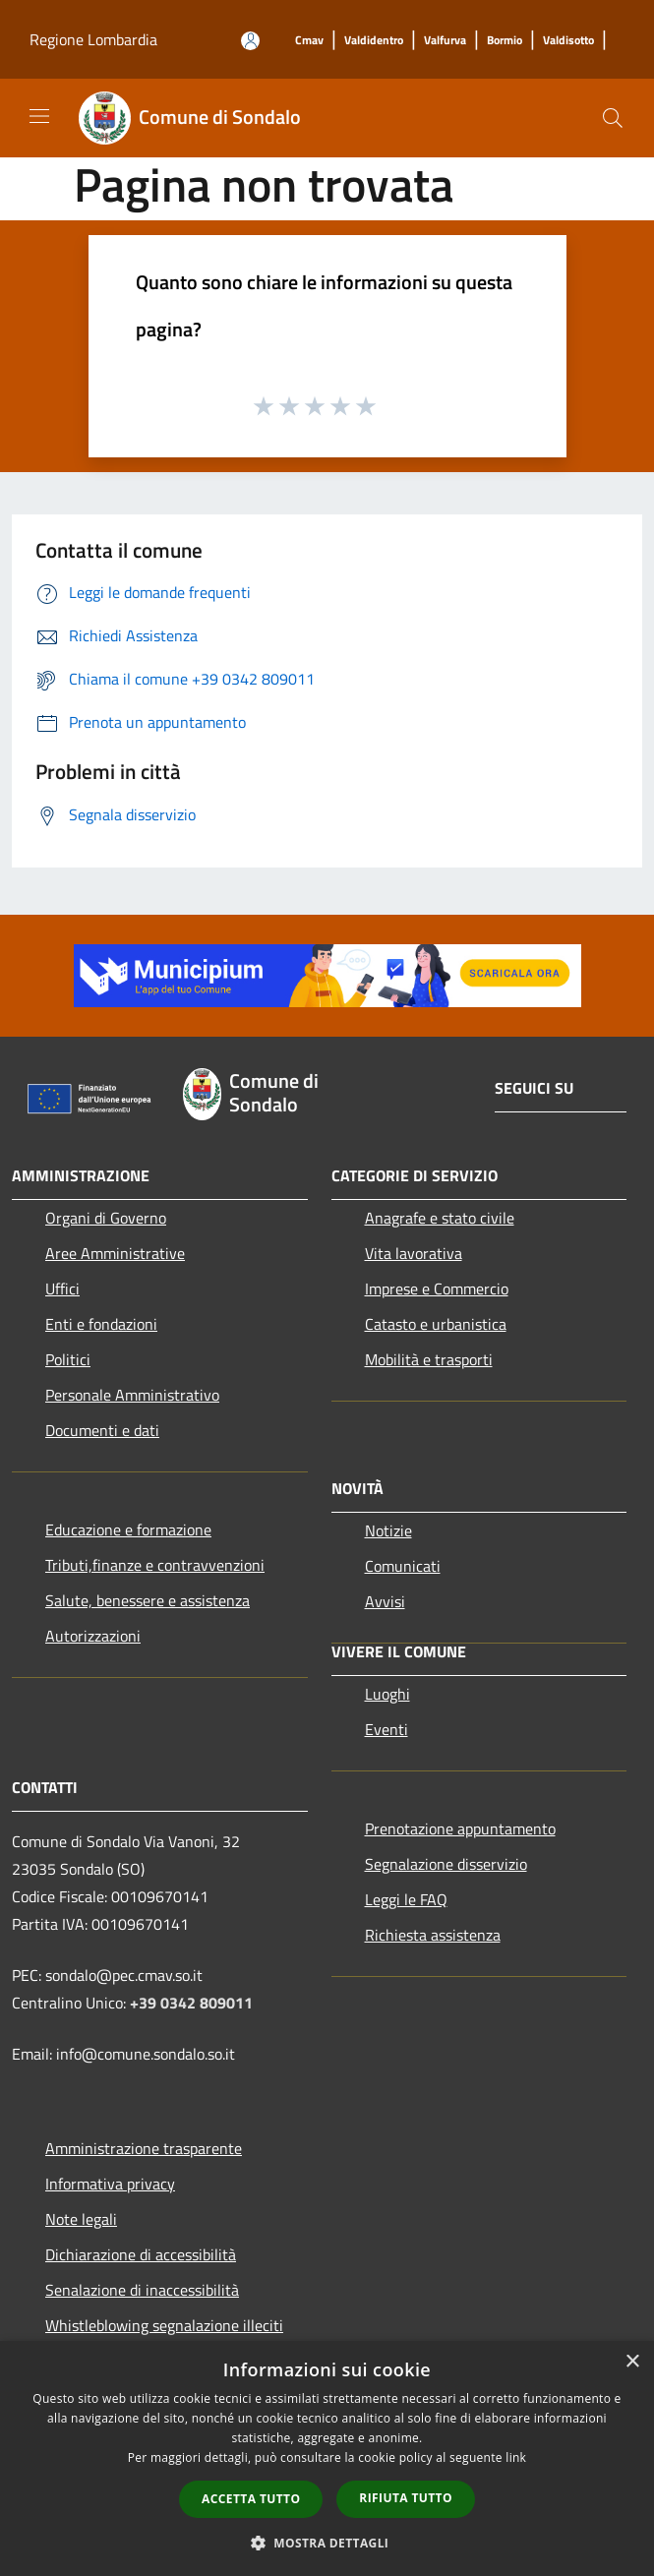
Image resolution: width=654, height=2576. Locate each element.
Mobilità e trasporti (429, 1359)
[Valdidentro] (373, 40)
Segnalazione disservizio (446, 1864)
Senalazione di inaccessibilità (142, 2290)
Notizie (388, 1530)
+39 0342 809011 (191, 2002)
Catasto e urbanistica (435, 1324)
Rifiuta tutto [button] (405, 2497)
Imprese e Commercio (436, 1288)
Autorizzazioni (93, 1635)
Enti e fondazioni (101, 1324)
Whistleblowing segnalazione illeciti (164, 2325)
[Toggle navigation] (39, 116)
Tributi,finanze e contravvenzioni (155, 1565)
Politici (67, 1359)
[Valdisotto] (568, 40)
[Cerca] (612, 118)
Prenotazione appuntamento (460, 1828)
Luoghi (387, 1694)
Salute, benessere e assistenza (147, 1600)
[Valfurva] (445, 40)
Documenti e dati (102, 1430)
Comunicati (403, 1566)
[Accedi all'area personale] (250, 41)
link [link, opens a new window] (515, 2457)
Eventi (386, 1729)
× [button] (631, 2362)
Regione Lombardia (93, 39)
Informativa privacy (110, 2183)
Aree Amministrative (115, 1253)
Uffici (62, 1288)
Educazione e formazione (128, 1529)
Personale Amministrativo (132, 1395)
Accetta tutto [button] (251, 2498)
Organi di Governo (105, 1217)
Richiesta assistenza (433, 1935)
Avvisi (385, 1601)
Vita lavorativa (413, 1253)
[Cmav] (309, 40)
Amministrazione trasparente (143, 2148)
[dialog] (327, 2458)
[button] (327, 2542)
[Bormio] (504, 40)
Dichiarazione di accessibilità (140, 2254)
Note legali (81, 2219)
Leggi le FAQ (406, 1899)
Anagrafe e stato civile (439, 1217)
